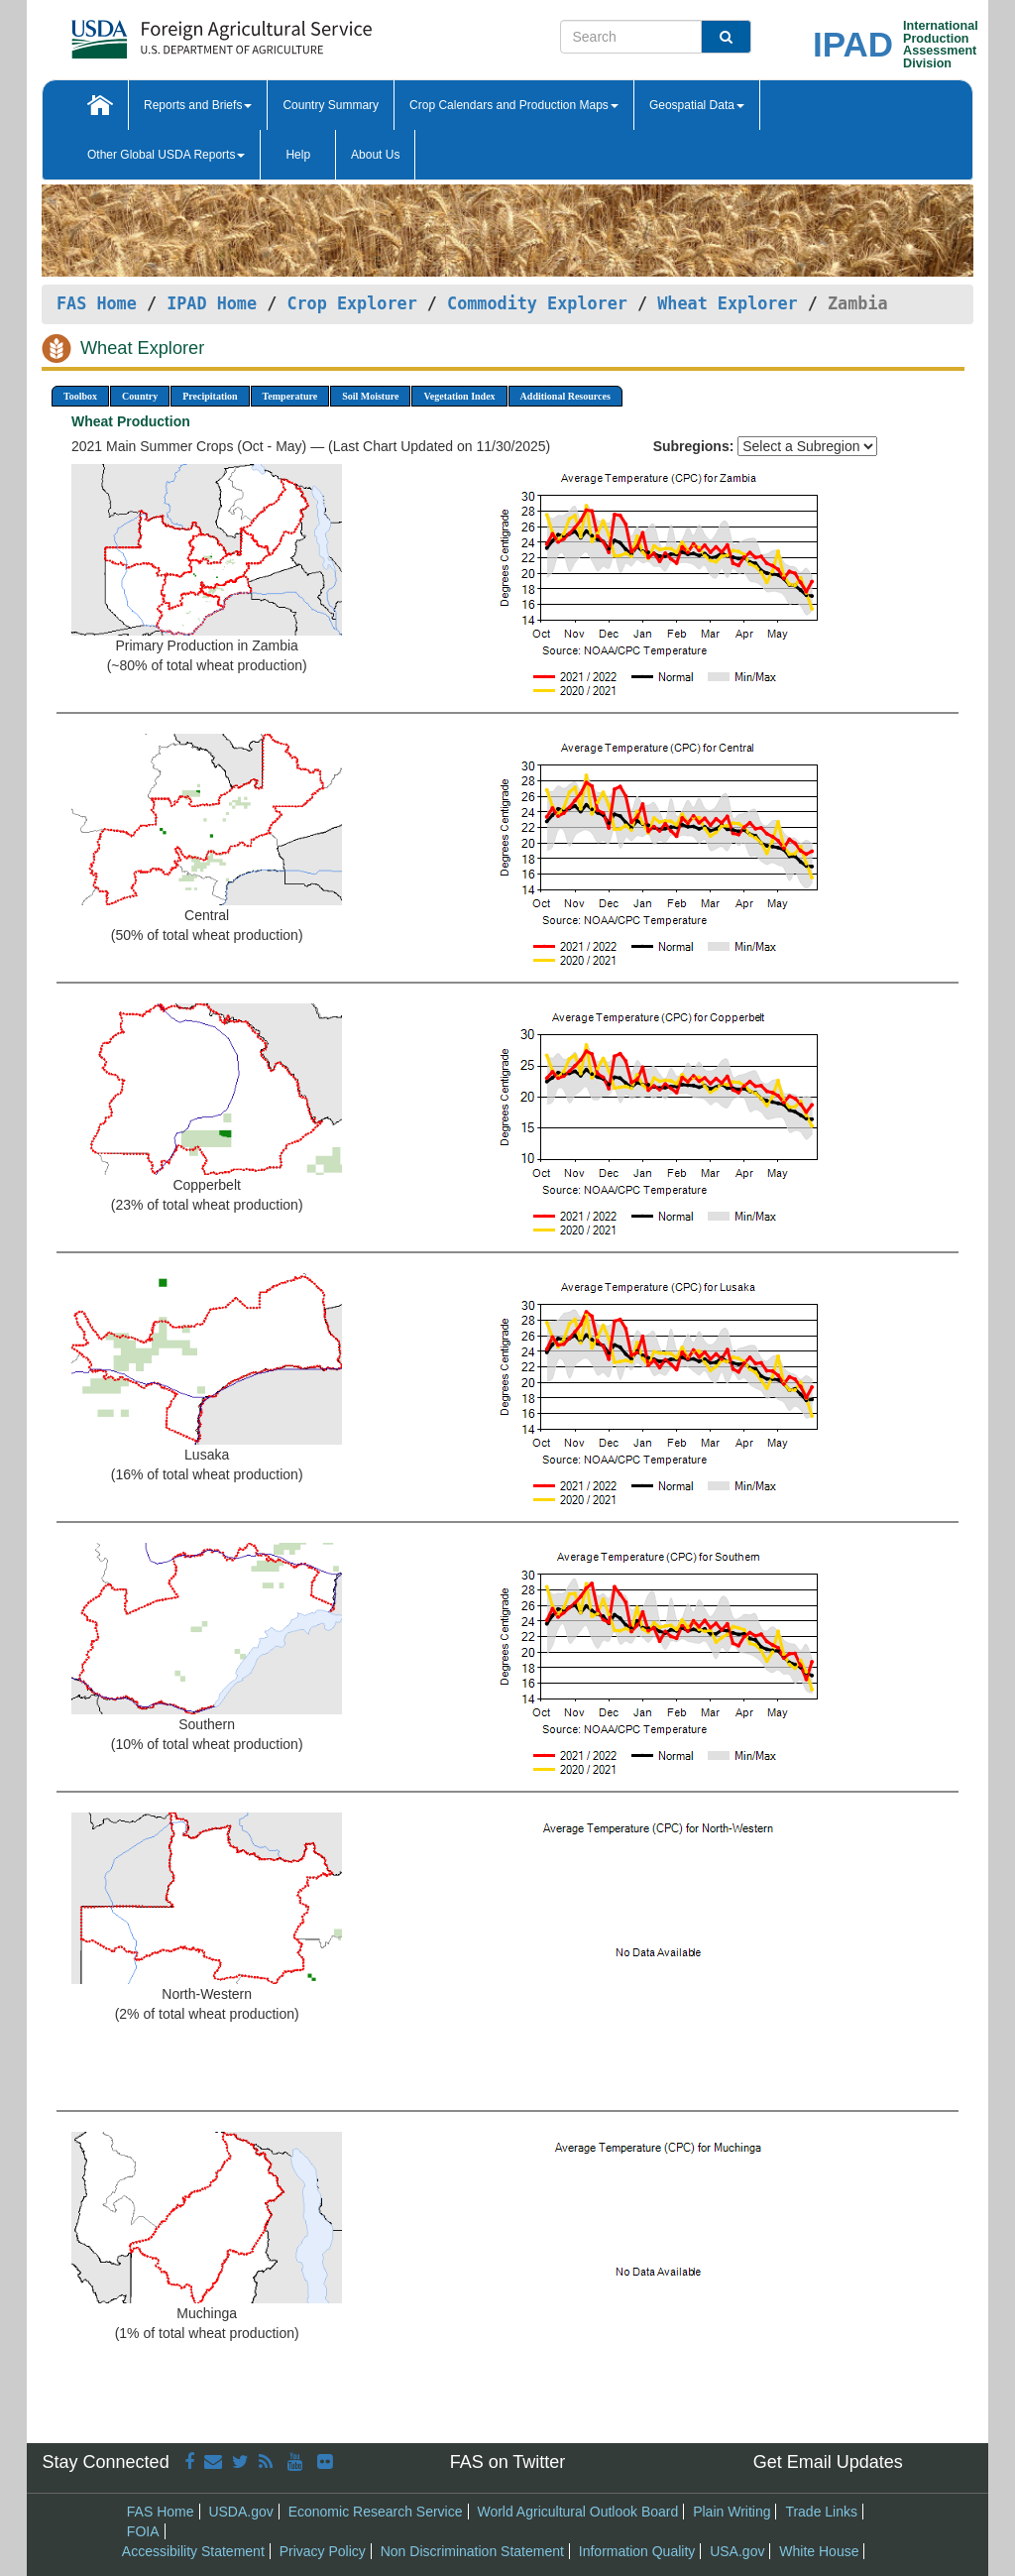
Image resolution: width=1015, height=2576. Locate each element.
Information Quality (637, 2551)
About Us (375, 155)
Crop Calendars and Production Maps (514, 105)
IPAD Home (212, 303)
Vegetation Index (459, 396)
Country (140, 396)
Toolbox (80, 396)
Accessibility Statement (193, 2551)
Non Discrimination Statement (472, 2551)
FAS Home (96, 303)
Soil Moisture (370, 396)
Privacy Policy (323, 2551)
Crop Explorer (351, 303)
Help (298, 155)
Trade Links (821, 2511)
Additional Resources (565, 396)
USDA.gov (240, 2511)
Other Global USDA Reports (166, 155)
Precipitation (209, 396)
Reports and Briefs (198, 105)
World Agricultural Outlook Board (577, 2511)
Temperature (290, 396)
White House (818, 2551)
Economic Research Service (375, 2511)
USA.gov (737, 2551)
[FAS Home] (172, 32)
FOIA (143, 2531)
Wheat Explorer (727, 303)
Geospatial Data (696, 105)
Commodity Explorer (537, 303)
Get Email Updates (828, 2462)
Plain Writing (731, 2511)
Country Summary (330, 105)
